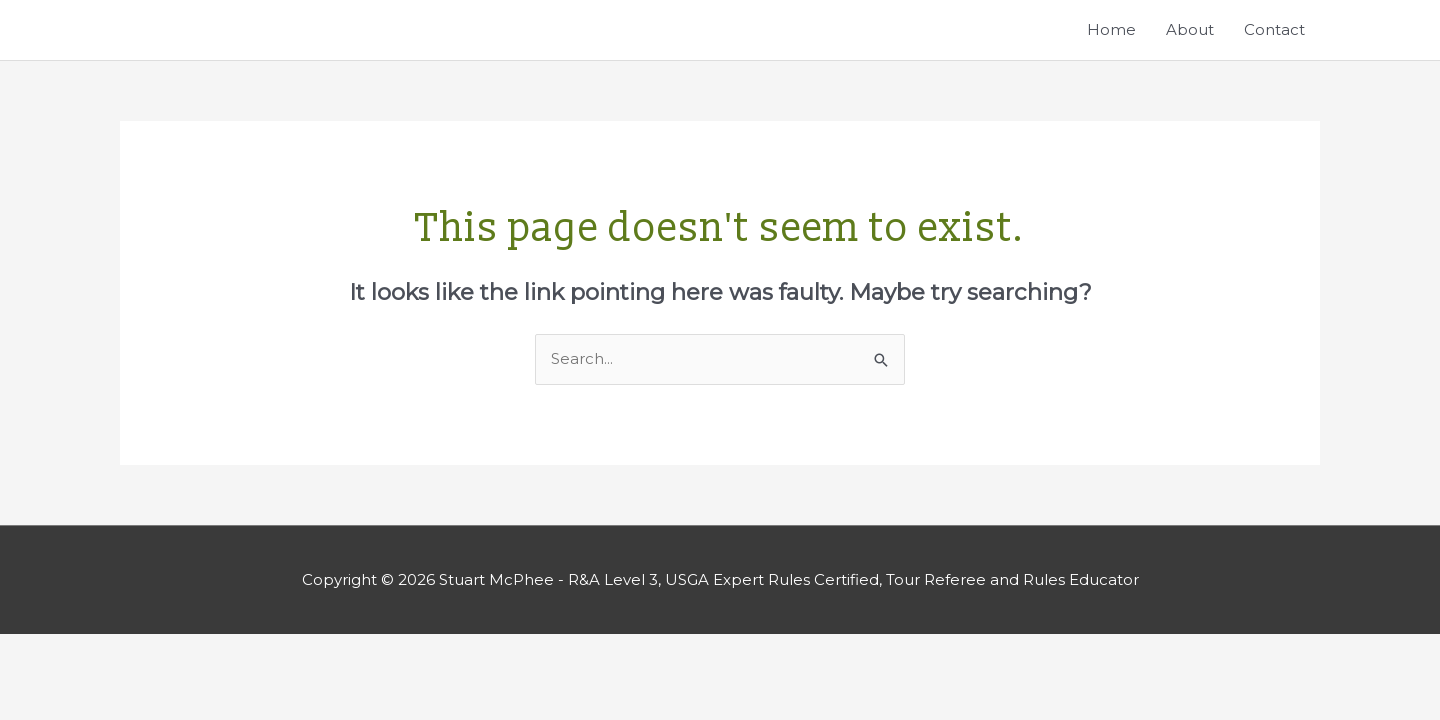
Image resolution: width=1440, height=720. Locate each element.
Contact (1274, 29)
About (1190, 29)
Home (1111, 29)
